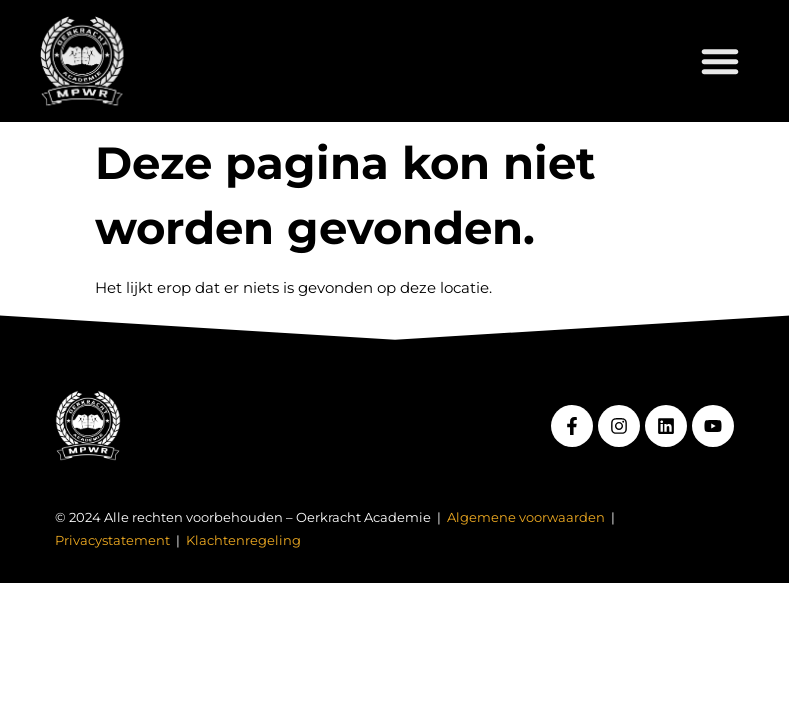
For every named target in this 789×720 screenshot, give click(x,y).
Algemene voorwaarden (526, 517)
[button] (720, 61)
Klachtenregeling (243, 540)
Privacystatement (112, 540)
